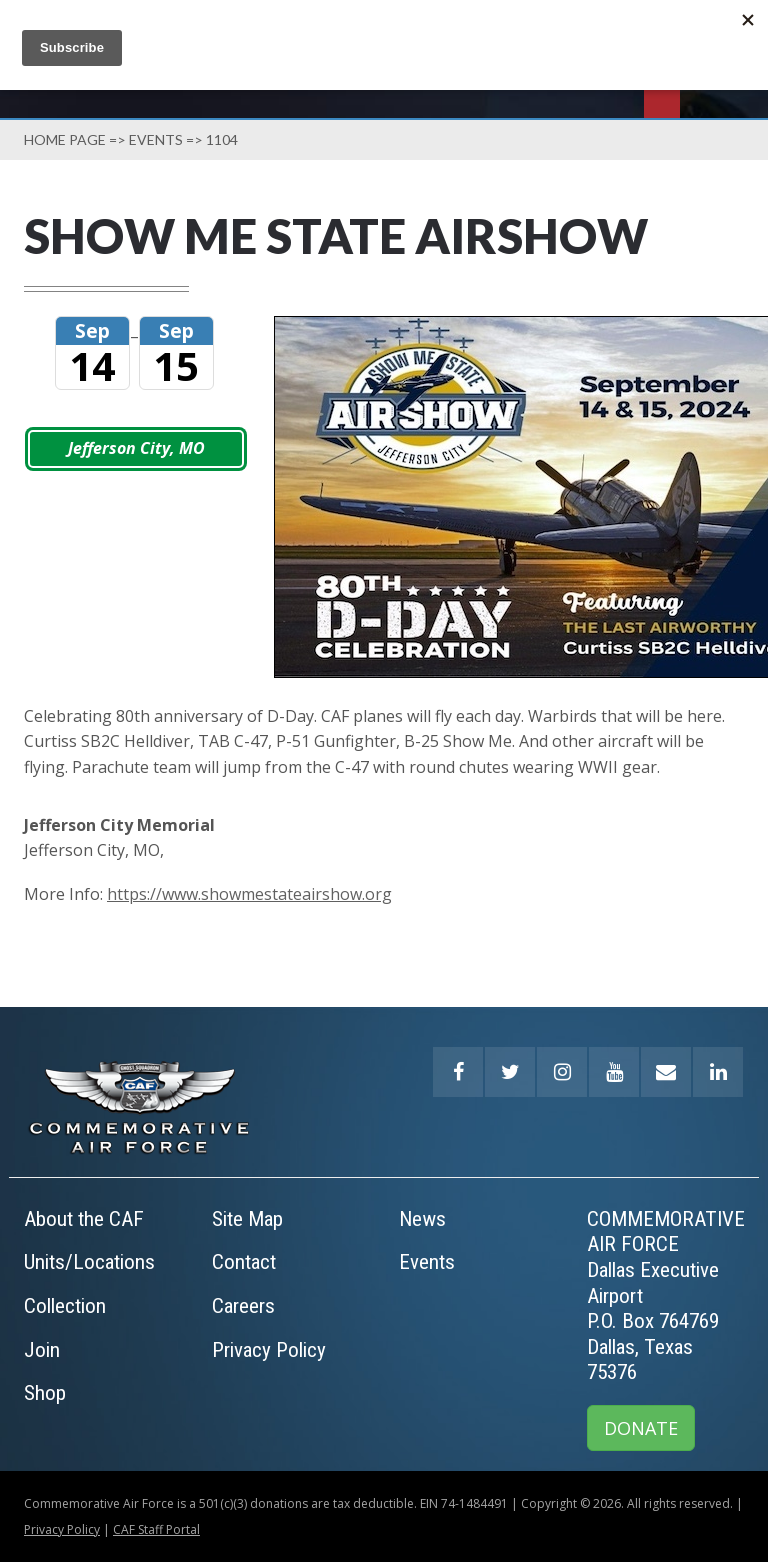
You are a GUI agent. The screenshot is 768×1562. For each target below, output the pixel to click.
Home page (65, 139)
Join (42, 1350)
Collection (65, 1306)
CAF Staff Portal (156, 1529)
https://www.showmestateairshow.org (249, 894)
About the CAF (84, 1219)
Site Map (247, 1219)
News (422, 1219)
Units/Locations (89, 1262)
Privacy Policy (269, 1350)
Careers (243, 1306)
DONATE (641, 1428)
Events (156, 139)
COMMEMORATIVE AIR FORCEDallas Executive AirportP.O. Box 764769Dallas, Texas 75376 (666, 1296)
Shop (45, 1393)
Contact (244, 1262)
